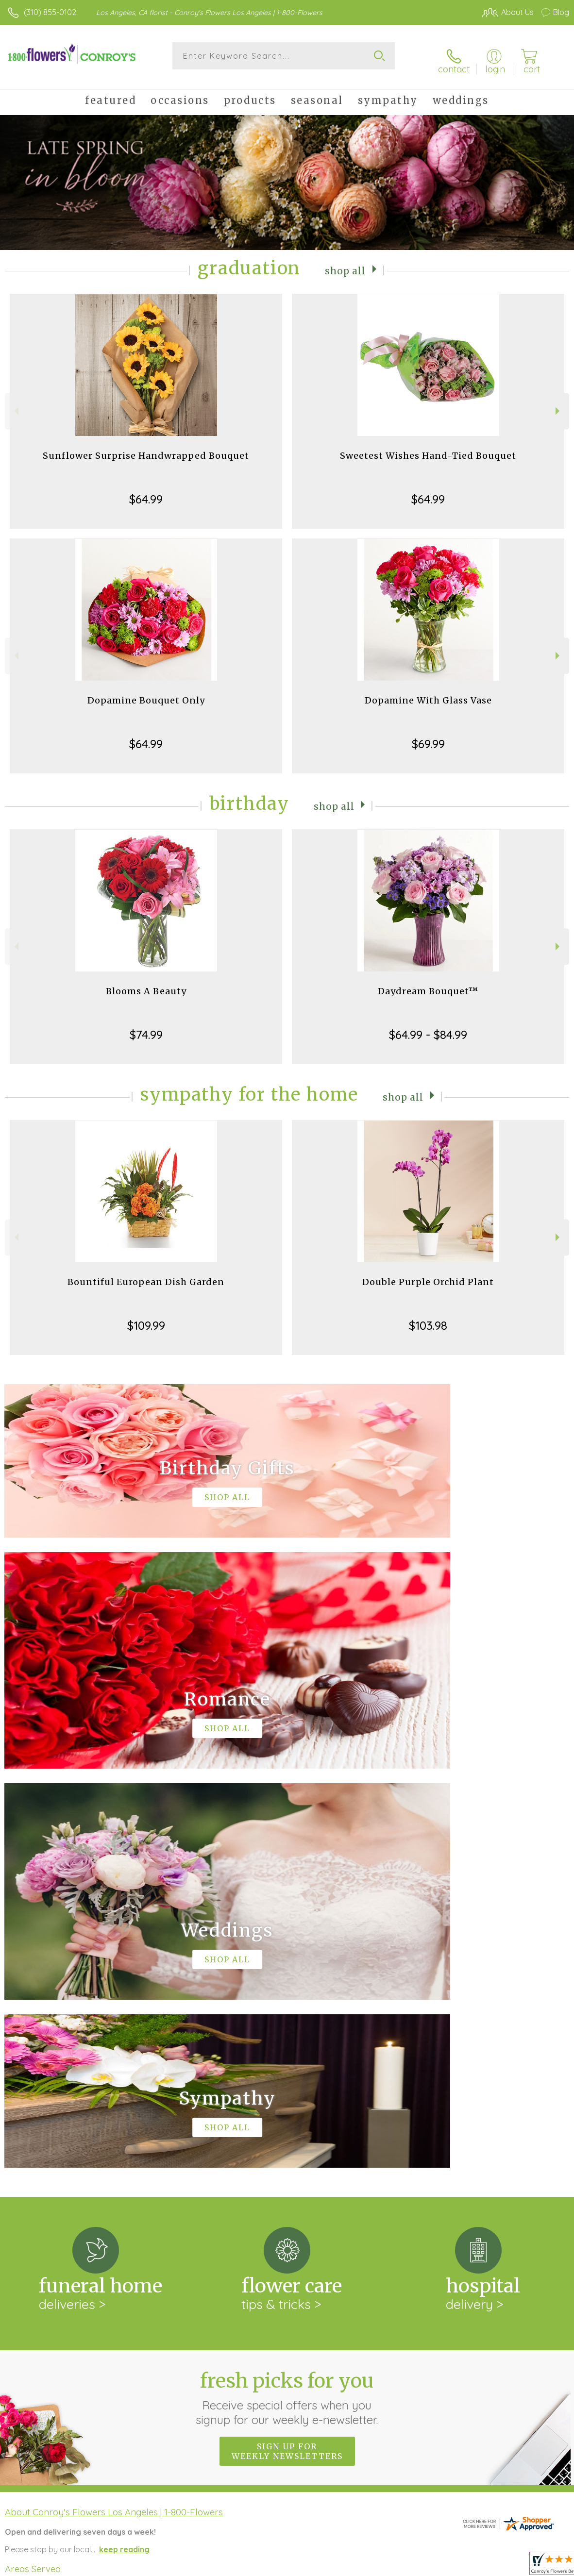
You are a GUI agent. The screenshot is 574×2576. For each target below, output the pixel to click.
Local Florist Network (473, 2566)
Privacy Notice (404, 2566)
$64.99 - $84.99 (428, 1027)
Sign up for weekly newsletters (287, 2044)
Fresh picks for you (287, 1991)
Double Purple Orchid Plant (428, 1274)
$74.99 (146, 1027)
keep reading (124, 2142)
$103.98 (428, 1317)
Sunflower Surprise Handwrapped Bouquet (146, 447)
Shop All (345, 262)
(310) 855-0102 (50, 12)
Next (558, 403)
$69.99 (428, 736)
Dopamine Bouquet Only (146, 692)
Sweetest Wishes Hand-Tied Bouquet (428, 447)
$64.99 (146, 491)
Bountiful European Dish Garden (146, 1274)
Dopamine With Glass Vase (428, 692)
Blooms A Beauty (146, 983)
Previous (15, 403)
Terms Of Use (347, 2566)
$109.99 (146, 1317)
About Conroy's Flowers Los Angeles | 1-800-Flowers (114, 2105)
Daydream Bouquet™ (428, 983)
